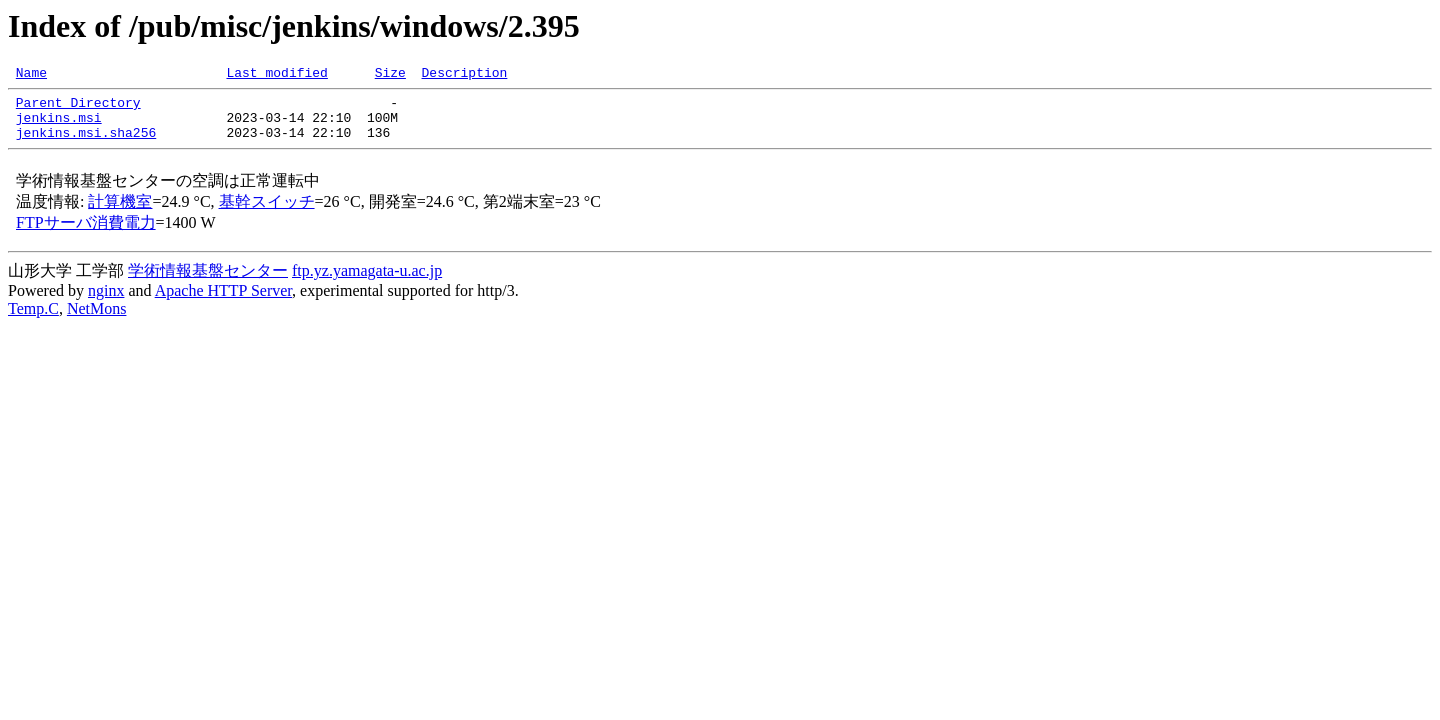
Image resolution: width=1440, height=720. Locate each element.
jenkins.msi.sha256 (86, 144)
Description (464, 75)
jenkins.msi (59, 126)
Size (390, 75)
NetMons (97, 320)
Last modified (276, 75)
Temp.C (33, 320)
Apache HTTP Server (223, 302)
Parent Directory (78, 108)
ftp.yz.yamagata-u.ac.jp (367, 282)
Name (31, 75)
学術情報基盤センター (208, 282)
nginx (106, 302)
